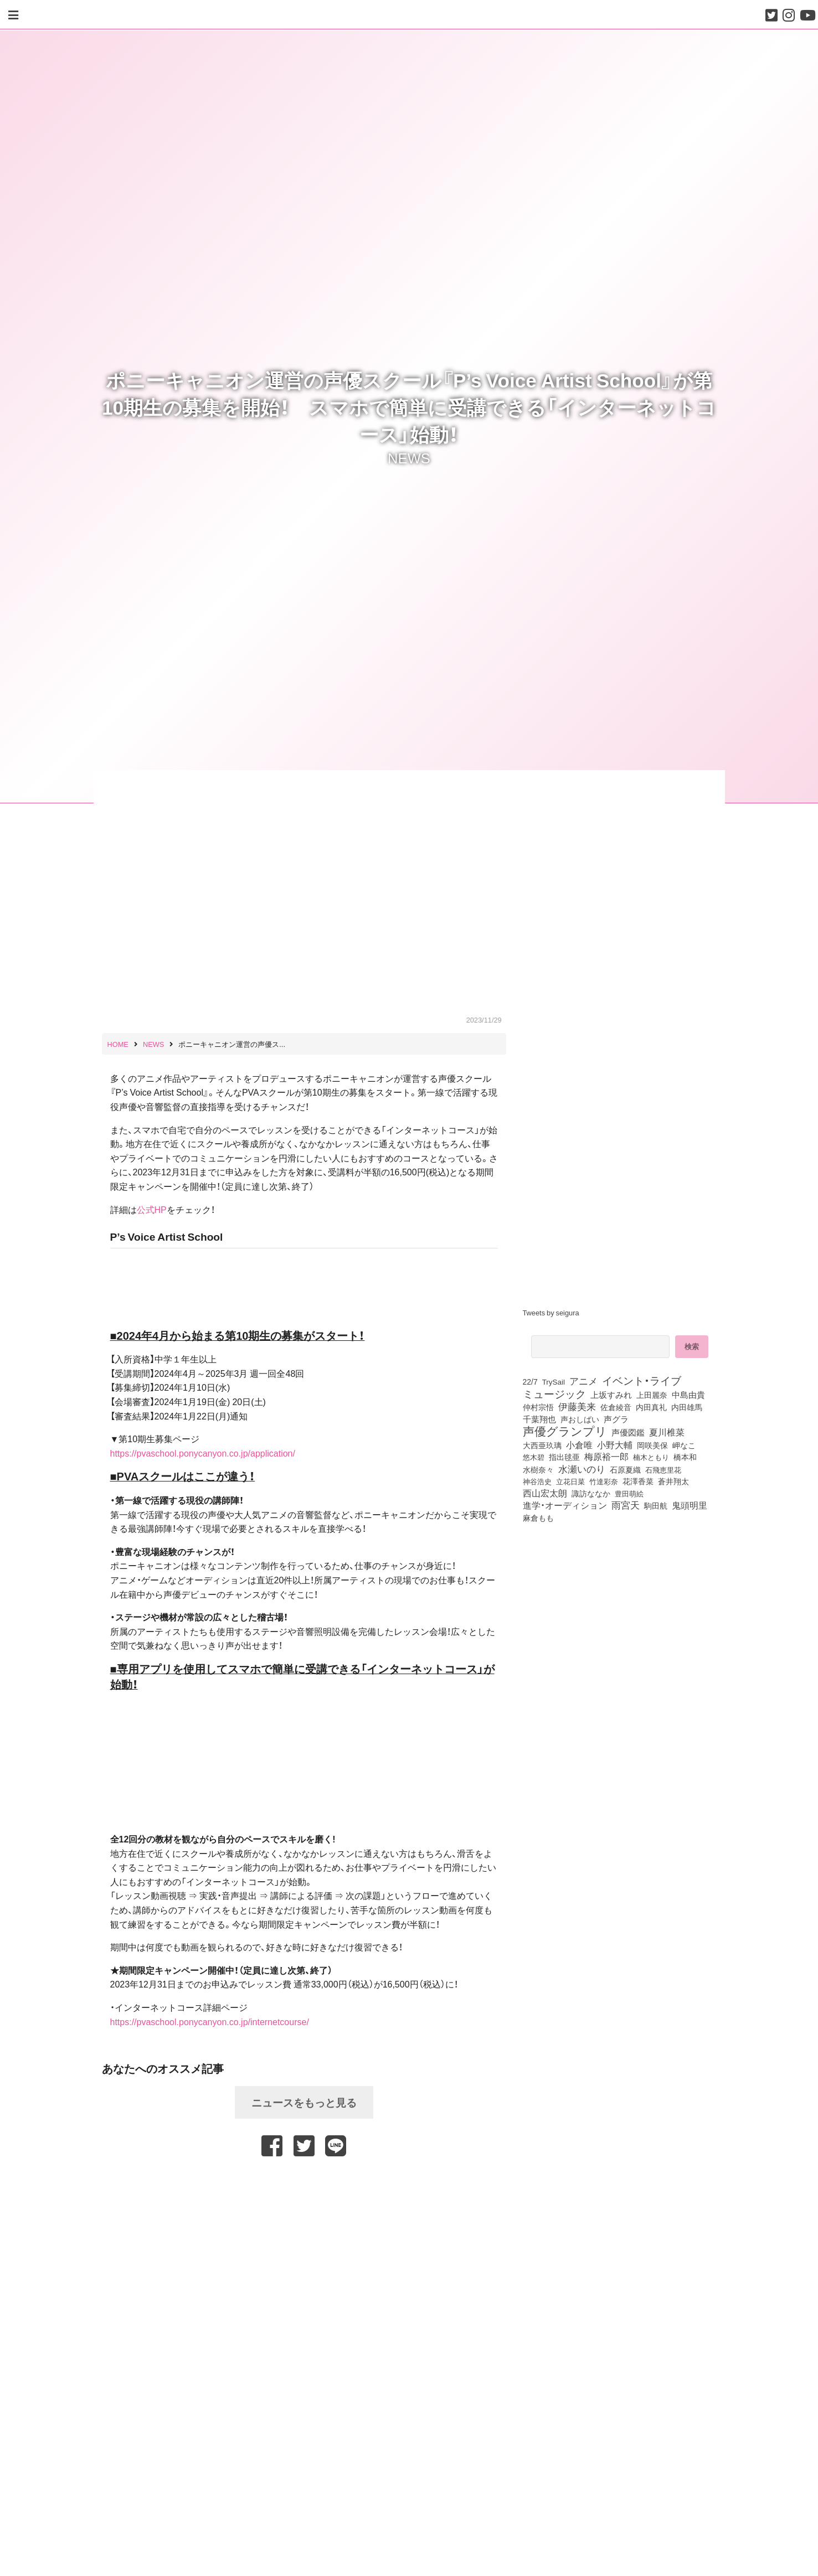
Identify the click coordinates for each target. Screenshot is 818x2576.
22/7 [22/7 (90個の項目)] (530, 1381)
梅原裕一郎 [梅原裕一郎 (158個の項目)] (606, 1456)
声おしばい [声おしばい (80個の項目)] (579, 1418)
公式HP (152, 1209)
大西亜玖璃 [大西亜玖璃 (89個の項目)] (542, 1444)
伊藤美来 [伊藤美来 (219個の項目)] (577, 1406)
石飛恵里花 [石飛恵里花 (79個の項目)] (663, 1469)
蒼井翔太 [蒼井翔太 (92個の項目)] (673, 1480)
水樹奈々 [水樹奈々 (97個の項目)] (538, 1469)
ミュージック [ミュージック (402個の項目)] (554, 1393)
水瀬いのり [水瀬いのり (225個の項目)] (581, 1468)
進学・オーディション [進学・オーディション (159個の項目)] (565, 1505)
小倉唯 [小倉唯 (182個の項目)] (579, 1444)
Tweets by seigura (551, 1312)
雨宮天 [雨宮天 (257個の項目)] (625, 1504)
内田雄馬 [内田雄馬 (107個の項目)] (686, 1406)
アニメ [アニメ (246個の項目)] (583, 1380)
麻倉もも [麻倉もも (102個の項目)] (538, 1517)
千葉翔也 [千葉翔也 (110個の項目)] (539, 1418)
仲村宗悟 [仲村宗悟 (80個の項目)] (538, 1406)
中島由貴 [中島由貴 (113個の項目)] (688, 1394)
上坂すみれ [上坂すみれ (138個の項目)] (611, 1394)
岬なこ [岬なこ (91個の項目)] (684, 1444)
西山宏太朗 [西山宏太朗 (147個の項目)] (545, 1493)
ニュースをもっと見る (304, 2102)
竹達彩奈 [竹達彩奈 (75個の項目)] (603, 1481)
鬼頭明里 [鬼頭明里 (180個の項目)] (689, 1504)
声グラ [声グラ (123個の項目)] (616, 1418)
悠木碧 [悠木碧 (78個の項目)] (533, 1456)
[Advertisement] (304, 2184)
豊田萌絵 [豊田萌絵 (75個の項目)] (629, 1493)
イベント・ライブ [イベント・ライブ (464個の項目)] (641, 1380)
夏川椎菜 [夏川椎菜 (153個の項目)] (667, 1432)
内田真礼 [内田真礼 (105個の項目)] (651, 1406)
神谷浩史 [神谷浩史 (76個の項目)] (537, 1480)
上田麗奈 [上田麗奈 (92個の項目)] (651, 1394)
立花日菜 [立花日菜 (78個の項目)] (570, 1480)
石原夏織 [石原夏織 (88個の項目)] (625, 1469)
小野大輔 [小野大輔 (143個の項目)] (614, 1444)
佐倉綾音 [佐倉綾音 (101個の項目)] (615, 1406)
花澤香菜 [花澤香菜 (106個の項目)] (638, 1480)
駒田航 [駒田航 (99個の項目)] (655, 1505)
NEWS (409, 457)
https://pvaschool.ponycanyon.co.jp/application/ (202, 1452)
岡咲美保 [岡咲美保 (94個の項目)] (652, 1445)
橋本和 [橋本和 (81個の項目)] (685, 1456)
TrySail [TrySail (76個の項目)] (553, 1381)
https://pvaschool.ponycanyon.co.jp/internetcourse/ (209, 2021)
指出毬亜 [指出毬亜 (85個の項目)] (564, 1456)
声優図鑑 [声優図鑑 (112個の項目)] (628, 1432)
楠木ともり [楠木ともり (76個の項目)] (651, 1456)
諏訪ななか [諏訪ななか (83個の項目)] (591, 1493)
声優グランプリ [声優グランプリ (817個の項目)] (565, 1430)
